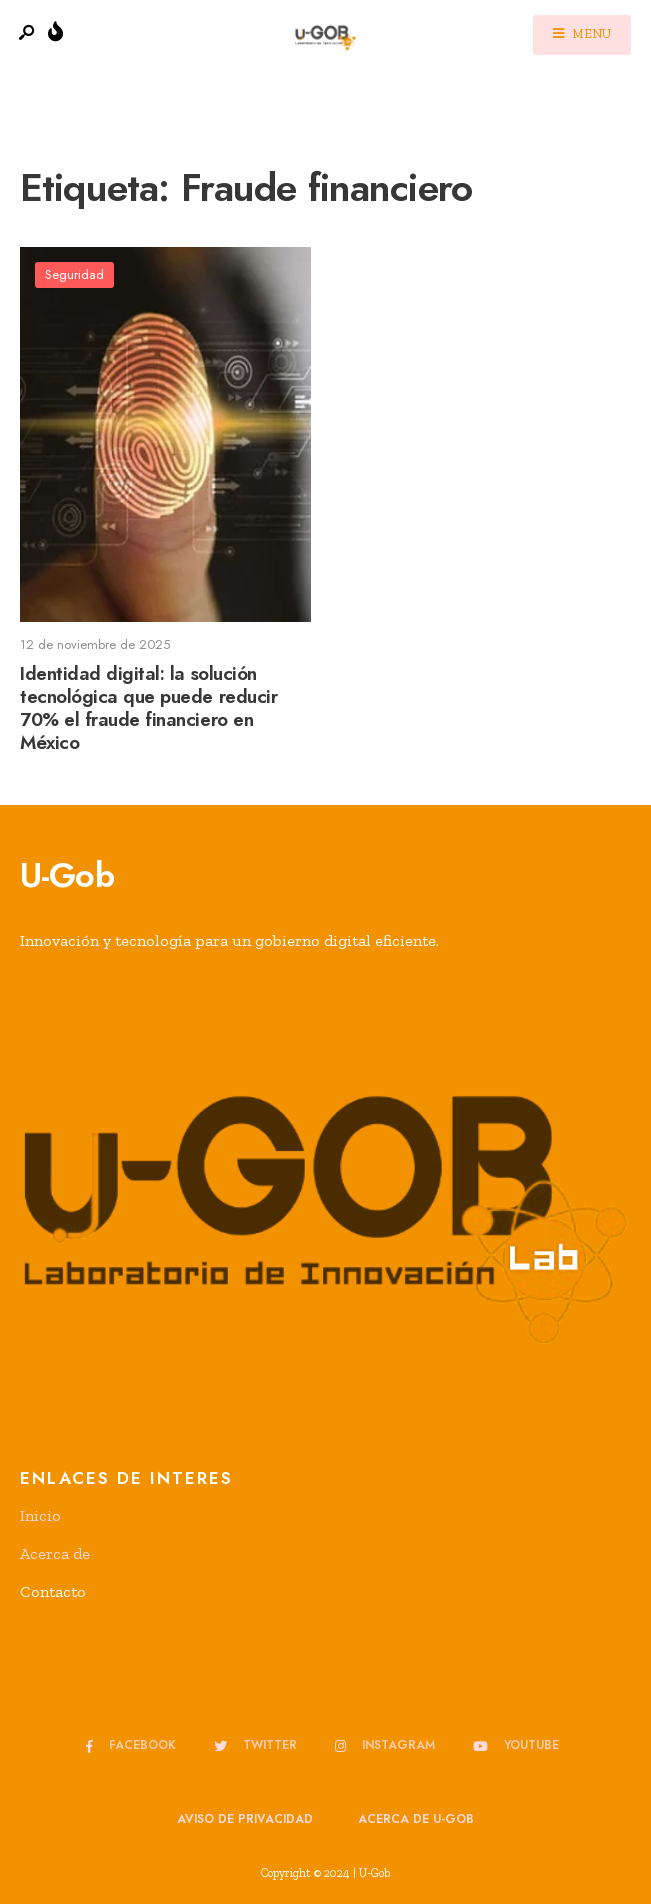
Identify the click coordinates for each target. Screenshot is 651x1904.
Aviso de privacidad (245, 1819)
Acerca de (55, 1553)
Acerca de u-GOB (416, 1819)
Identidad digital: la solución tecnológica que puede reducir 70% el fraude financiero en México (148, 708)
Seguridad (74, 274)
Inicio (40, 1515)
